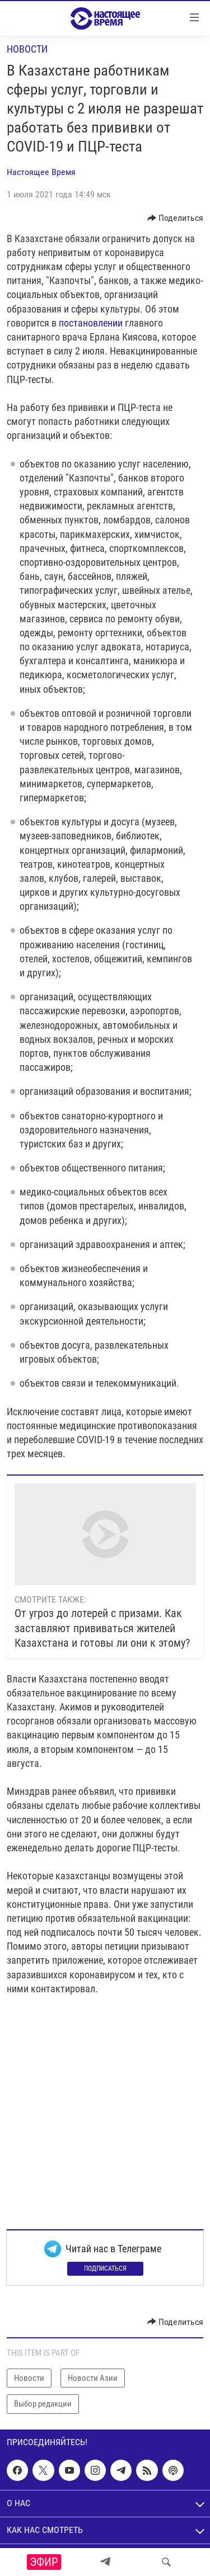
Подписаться (105, 2268)
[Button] (175, 218)
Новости (27, 49)
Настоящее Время (41, 172)
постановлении (91, 323)
